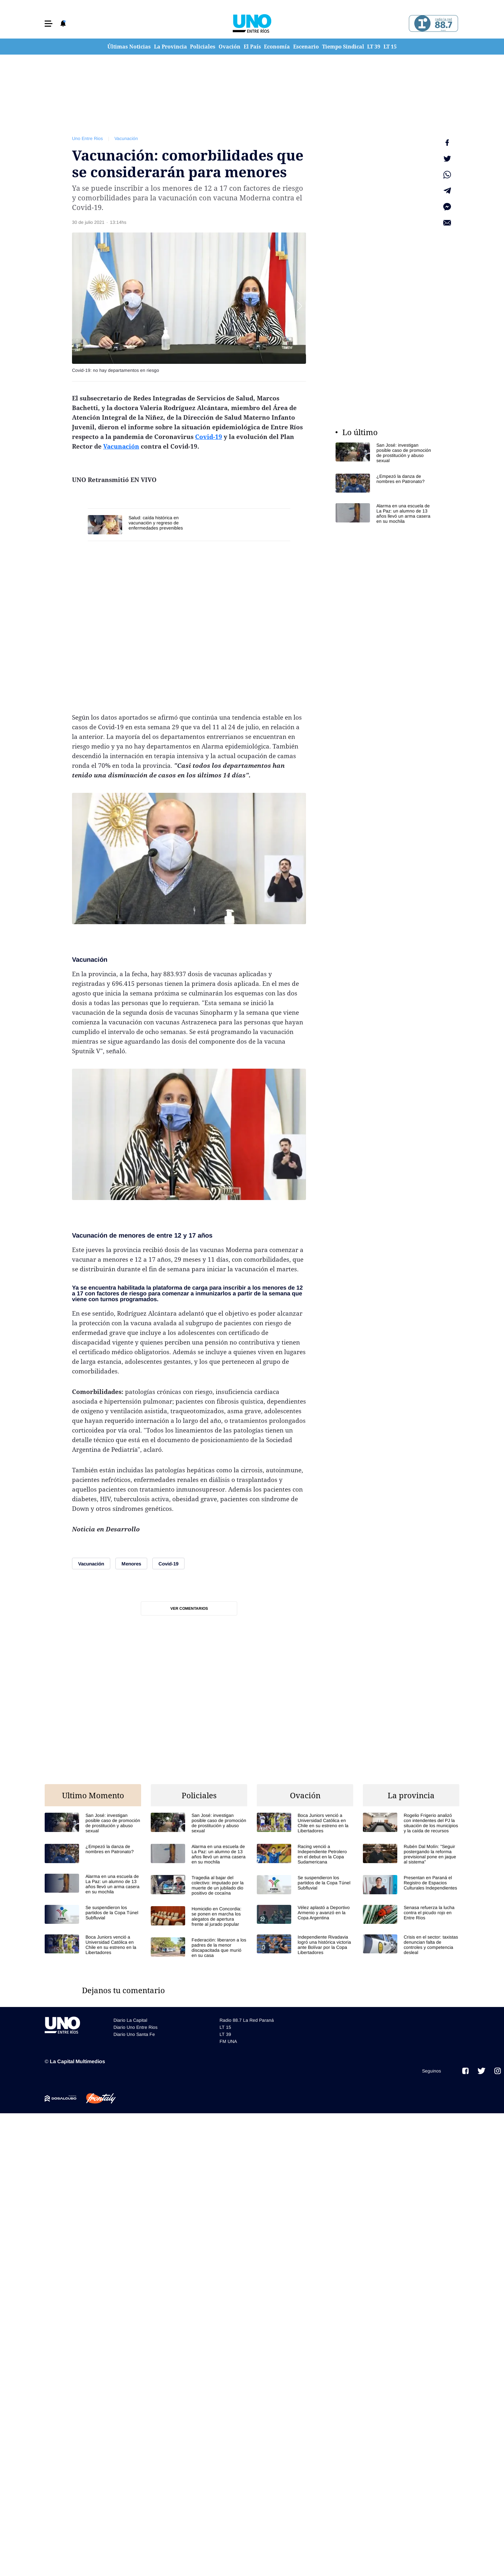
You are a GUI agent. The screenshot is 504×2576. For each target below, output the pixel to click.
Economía (277, 46)
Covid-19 (208, 437)
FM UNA (228, 2041)
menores (132, 1235)
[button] (48, 24)
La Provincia (170, 46)
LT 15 (390, 46)
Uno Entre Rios (87, 138)
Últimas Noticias (129, 46)
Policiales (202, 46)
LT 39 (373, 46)
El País (252, 46)
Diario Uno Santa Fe (134, 2034)
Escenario (306, 46)
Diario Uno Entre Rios (135, 2027)
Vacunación (126, 138)
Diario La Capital (130, 2020)
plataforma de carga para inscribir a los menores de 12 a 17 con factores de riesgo (187, 1290)
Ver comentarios (189, 1608)
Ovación (229, 46)
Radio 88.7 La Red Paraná (247, 2020)
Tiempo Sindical (343, 46)
